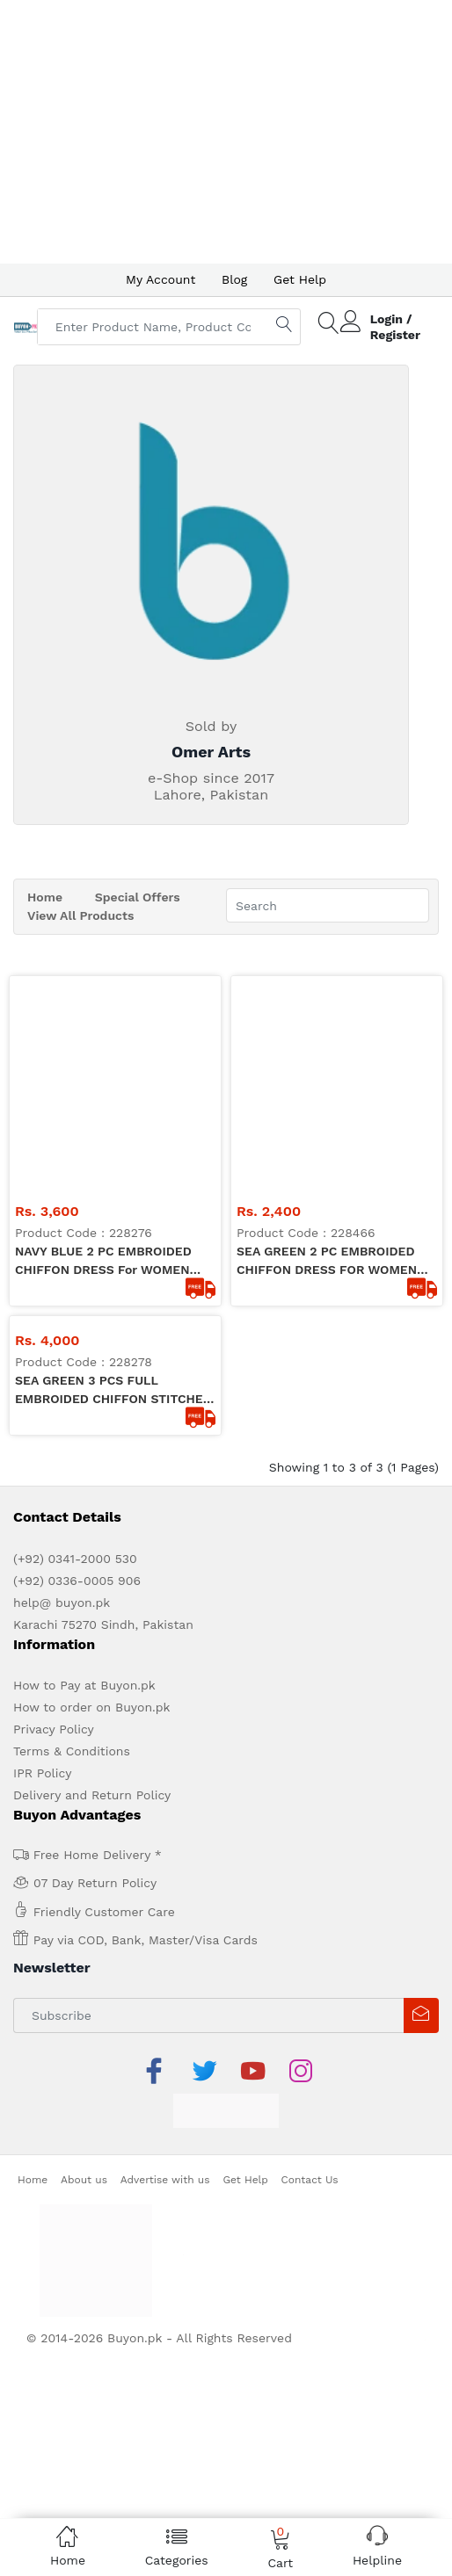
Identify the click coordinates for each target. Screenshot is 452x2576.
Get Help (299, 279)
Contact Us (310, 1969)
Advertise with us (165, 1969)
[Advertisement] (226, 132)
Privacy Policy (53, 1518)
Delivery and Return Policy (92, 1584)
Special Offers (137, 897)
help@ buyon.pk (61, 1392)
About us (84, 1969)
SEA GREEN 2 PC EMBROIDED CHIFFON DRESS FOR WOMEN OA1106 (327, 1050)
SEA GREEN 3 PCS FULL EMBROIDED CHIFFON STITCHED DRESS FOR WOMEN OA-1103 (113, 1180)
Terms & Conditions (71, 1540)
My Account (160, 279)
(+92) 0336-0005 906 (77, 1370)
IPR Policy (42, 1562)
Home (44, 897)
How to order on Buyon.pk (92, 1496)
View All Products (80, 915)
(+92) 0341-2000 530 (75, 1348)
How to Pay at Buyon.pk (84, 1474)
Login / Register (395, 327)
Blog (234, 279)
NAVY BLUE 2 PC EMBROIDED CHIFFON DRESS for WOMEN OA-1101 (103, 1050)
